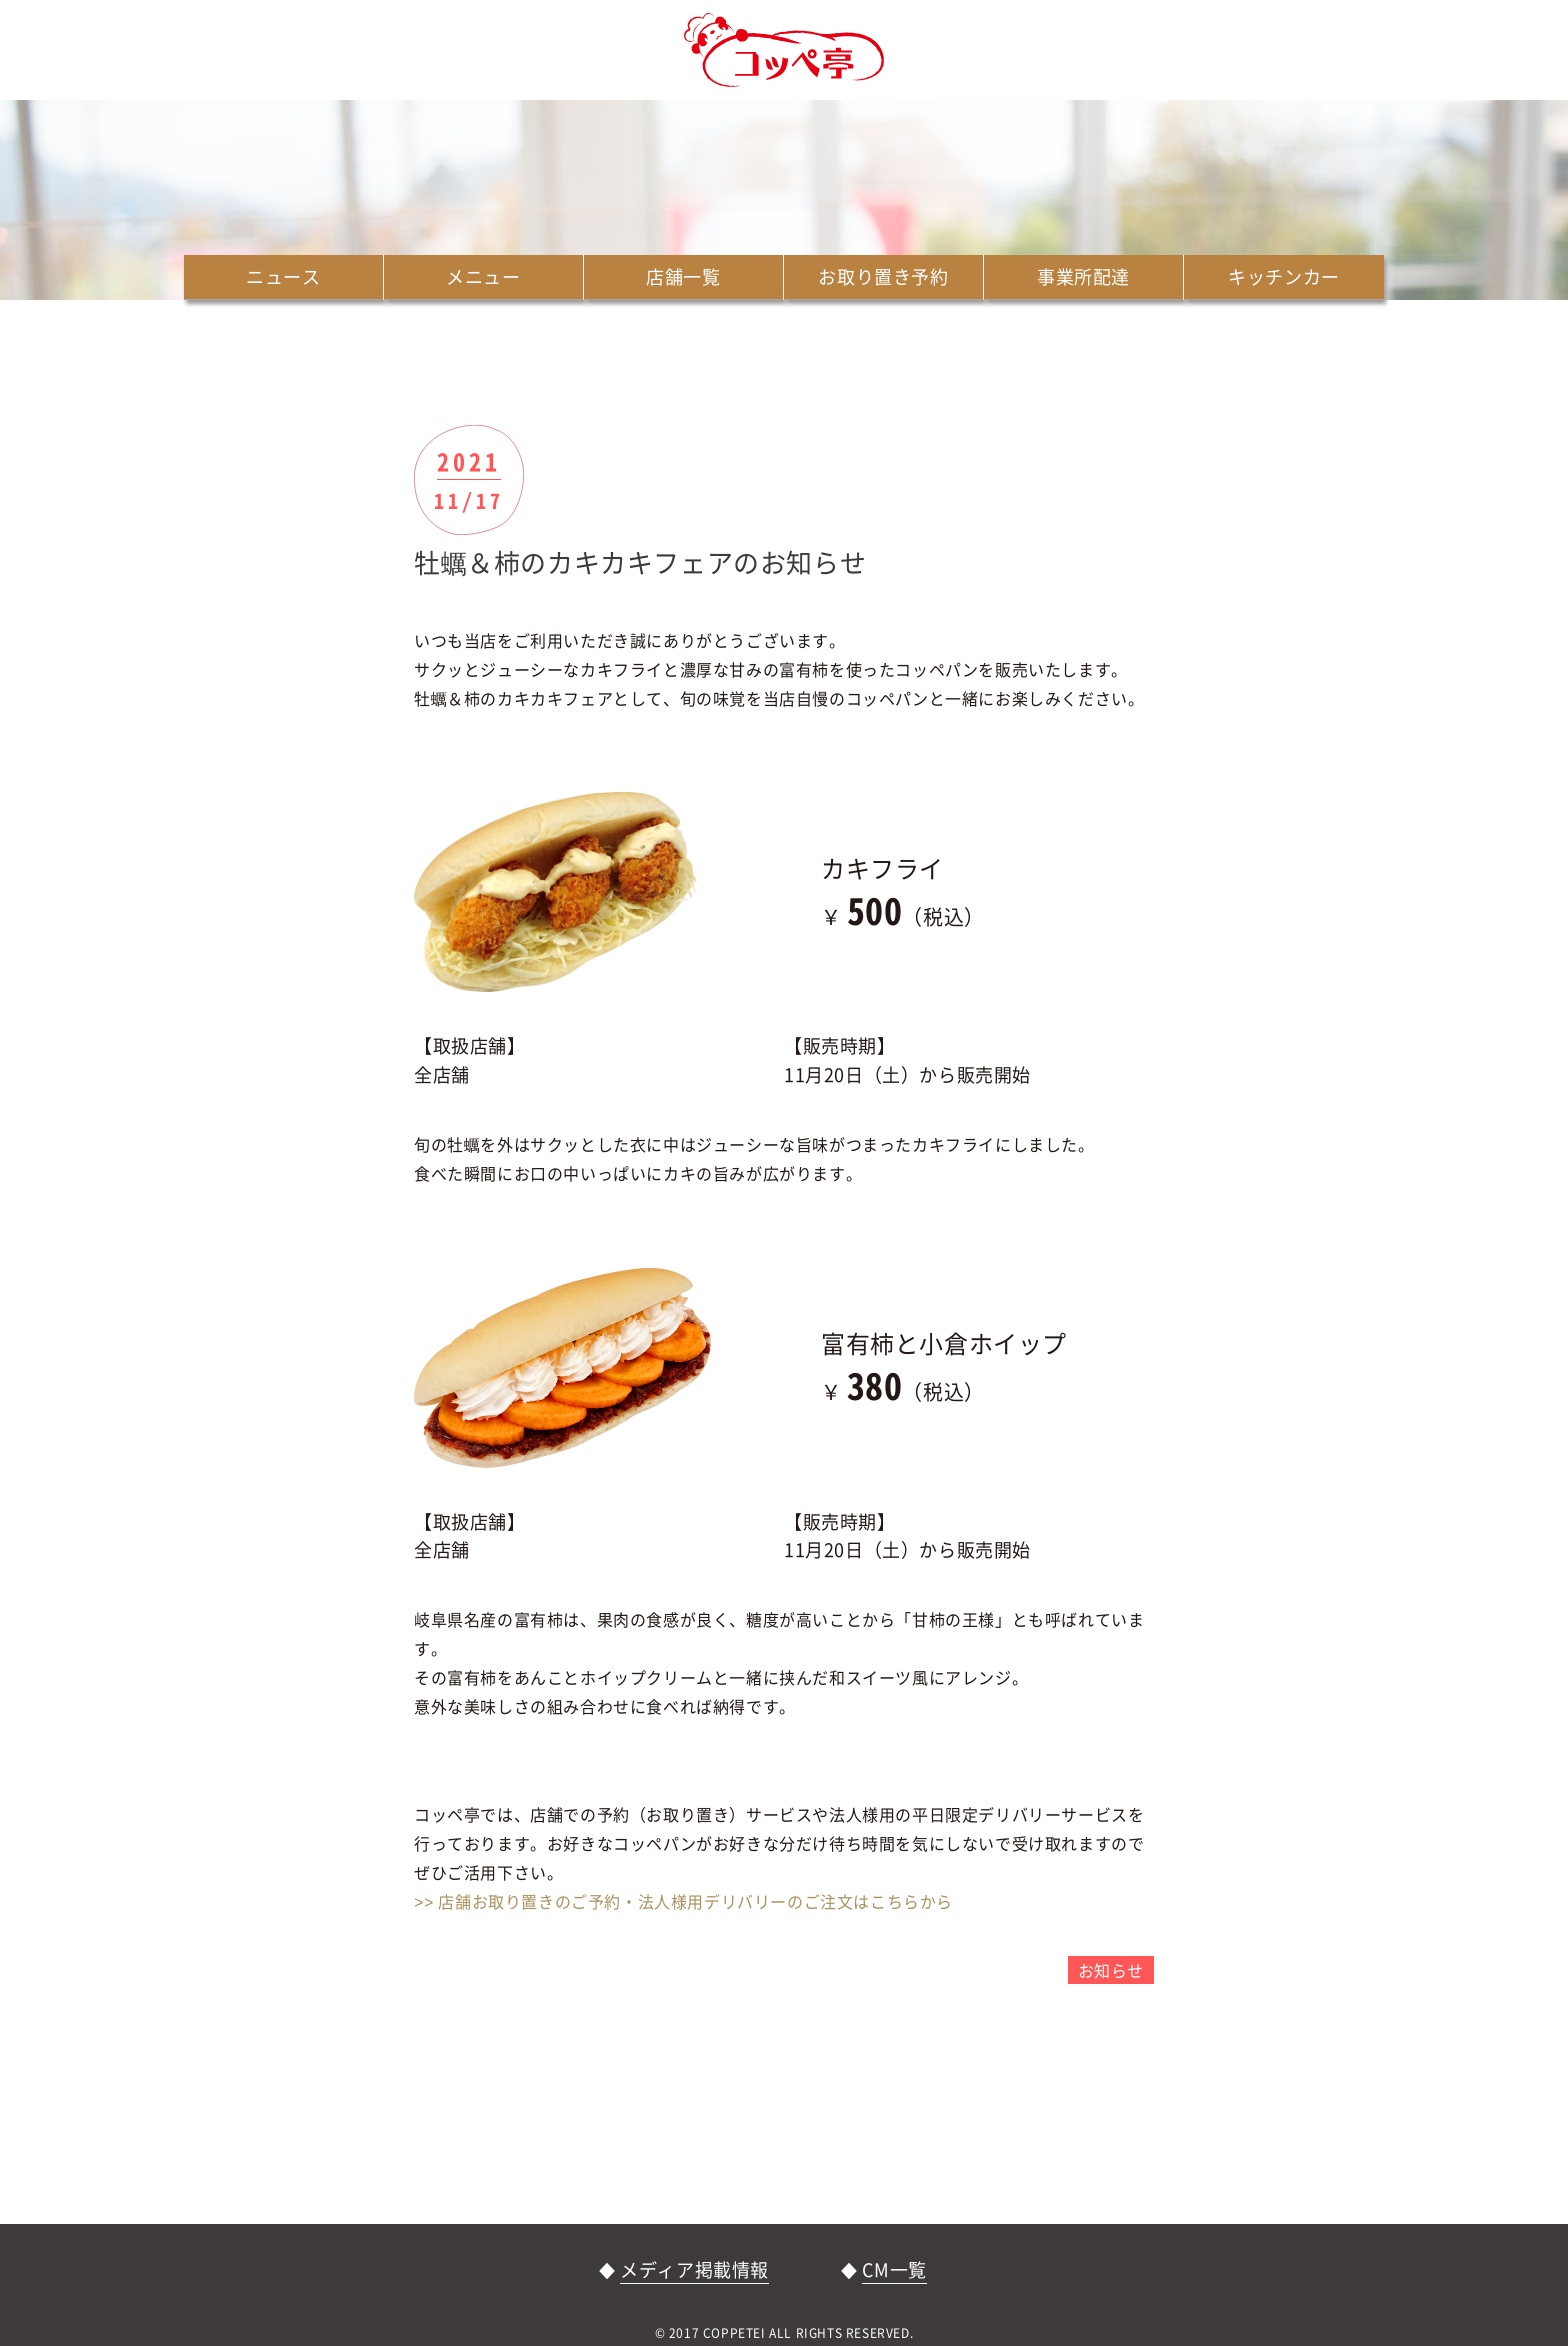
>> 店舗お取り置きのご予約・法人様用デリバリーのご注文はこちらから (683, 1901)
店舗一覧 (683, 276)
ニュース (283, 276)
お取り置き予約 (883, 276)
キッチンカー (1284, 276)
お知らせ (1111, 1970)
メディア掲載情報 (694, 2269)
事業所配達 (1083, 276)
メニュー (483, 276)
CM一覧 (894, 2269)
